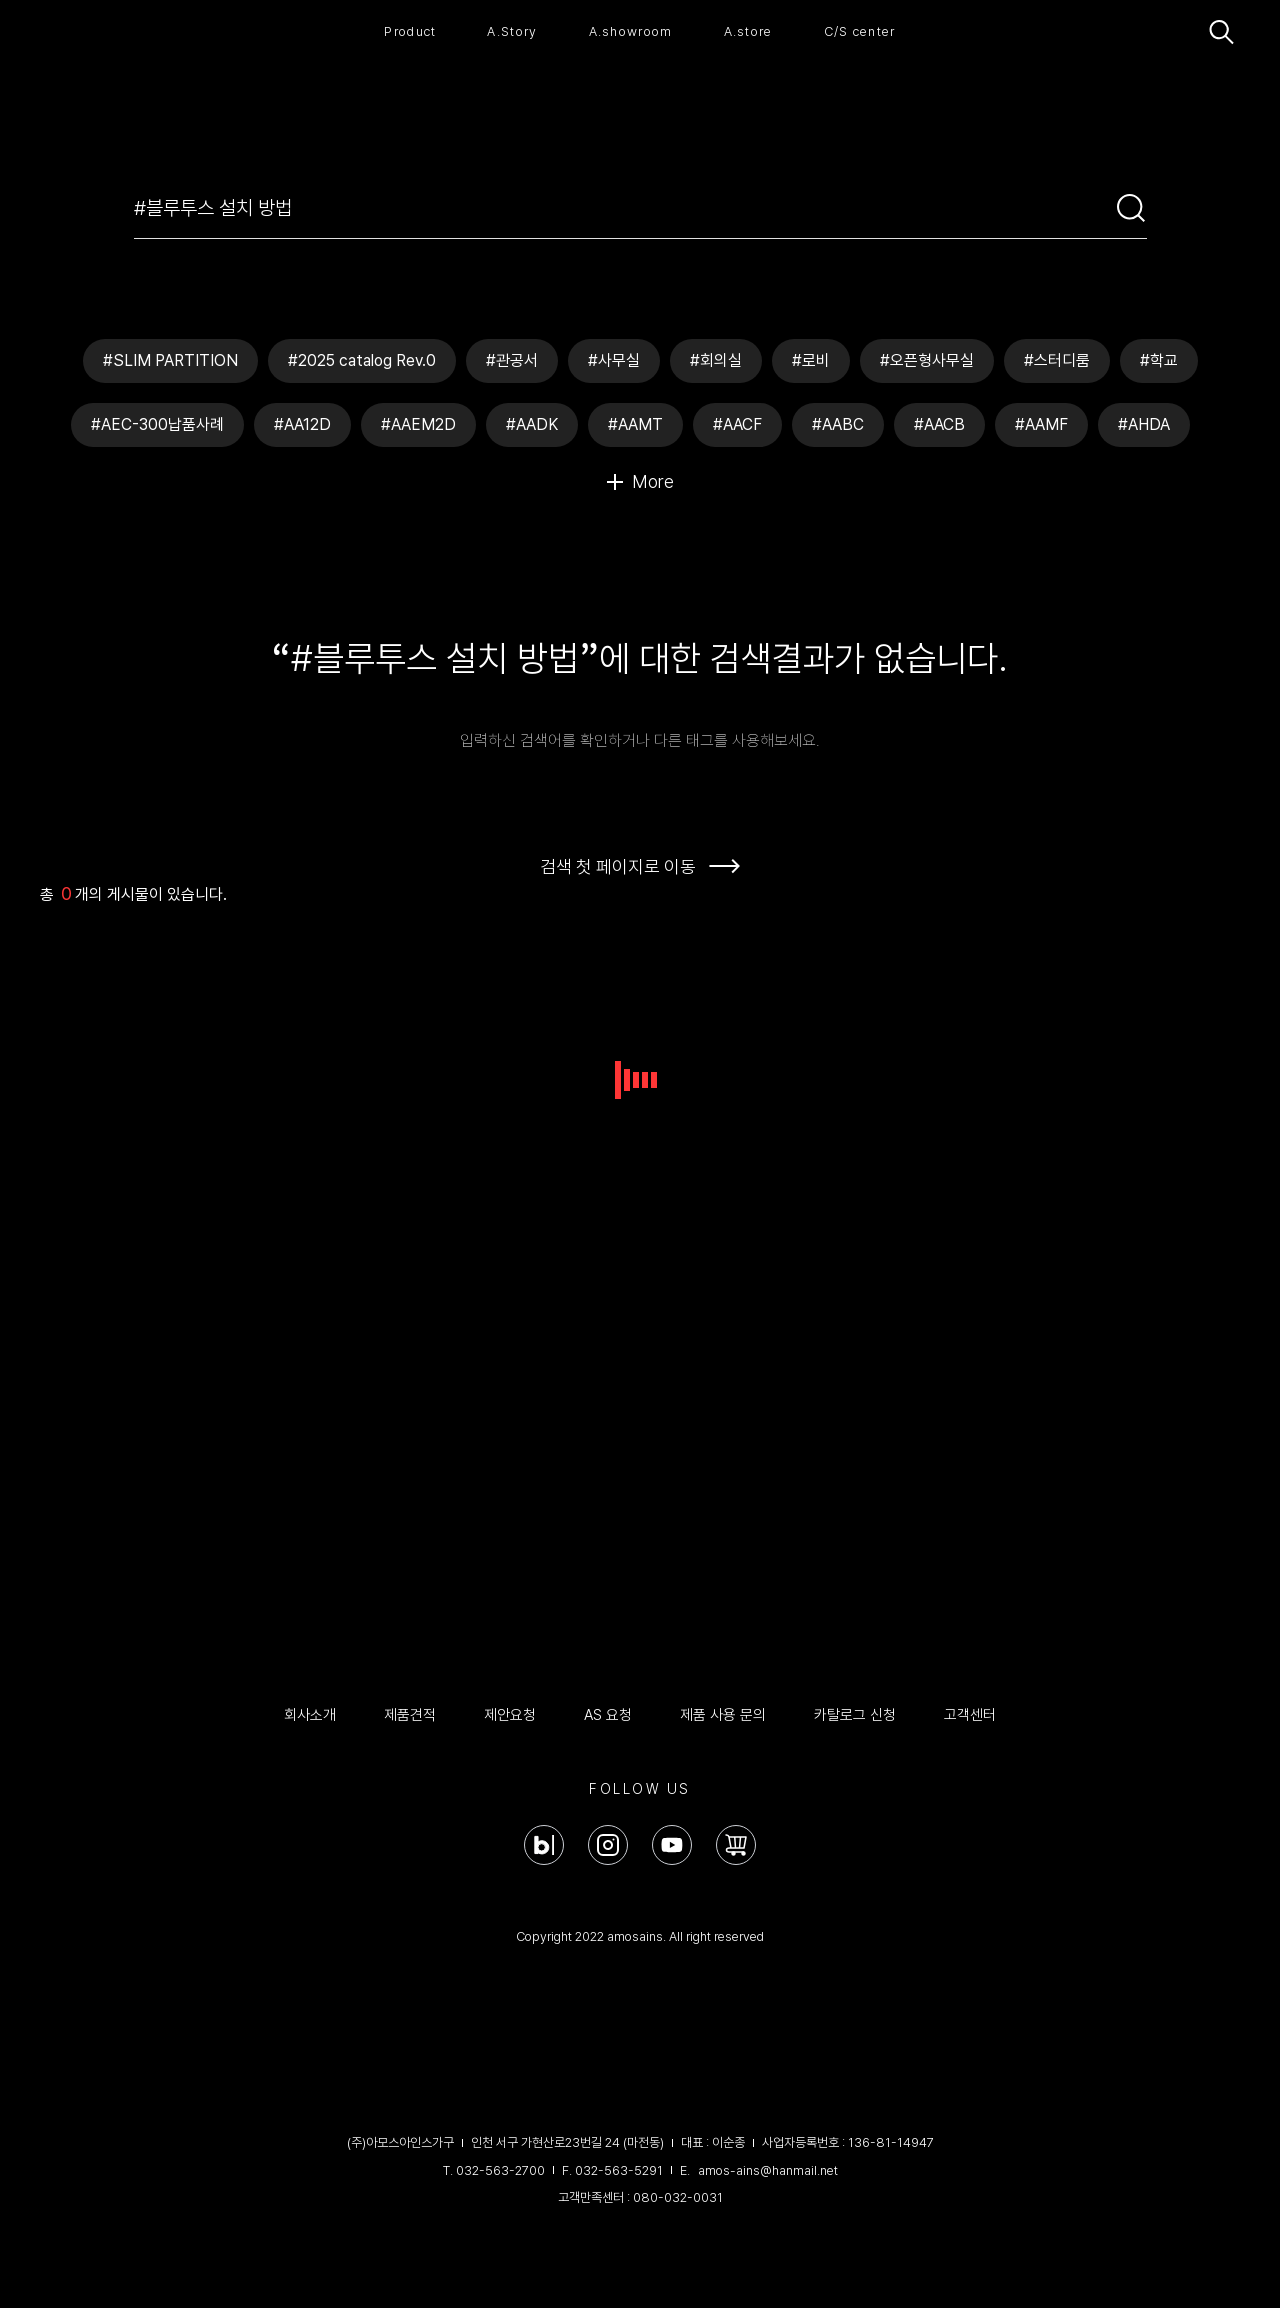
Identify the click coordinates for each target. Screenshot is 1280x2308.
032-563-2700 (500, 2170)
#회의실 (716, 360)
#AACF (737, 424)
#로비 (811, 360)
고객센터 (970, 1715)
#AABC (838, 424)
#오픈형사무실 (927, 360)
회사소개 (310, 1715)
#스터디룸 (1057, 360)
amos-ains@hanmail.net (768, 2170)
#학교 (1159, 360)
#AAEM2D (418, 424)
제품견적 (410, 1715)
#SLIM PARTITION (170, 360)
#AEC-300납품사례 (157, 424)
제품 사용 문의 (723, 1715)
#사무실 (614, 360)
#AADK (532, 424)
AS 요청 (608, 1715)
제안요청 (510, 1715)
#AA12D (302, 424)
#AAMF (1041, 424)
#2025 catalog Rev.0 (362, 360)
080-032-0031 (678, 2197)
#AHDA (1144, 424)
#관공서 (512, 360)
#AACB (939, 424)
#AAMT (635, 424)
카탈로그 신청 (855, 1715)
